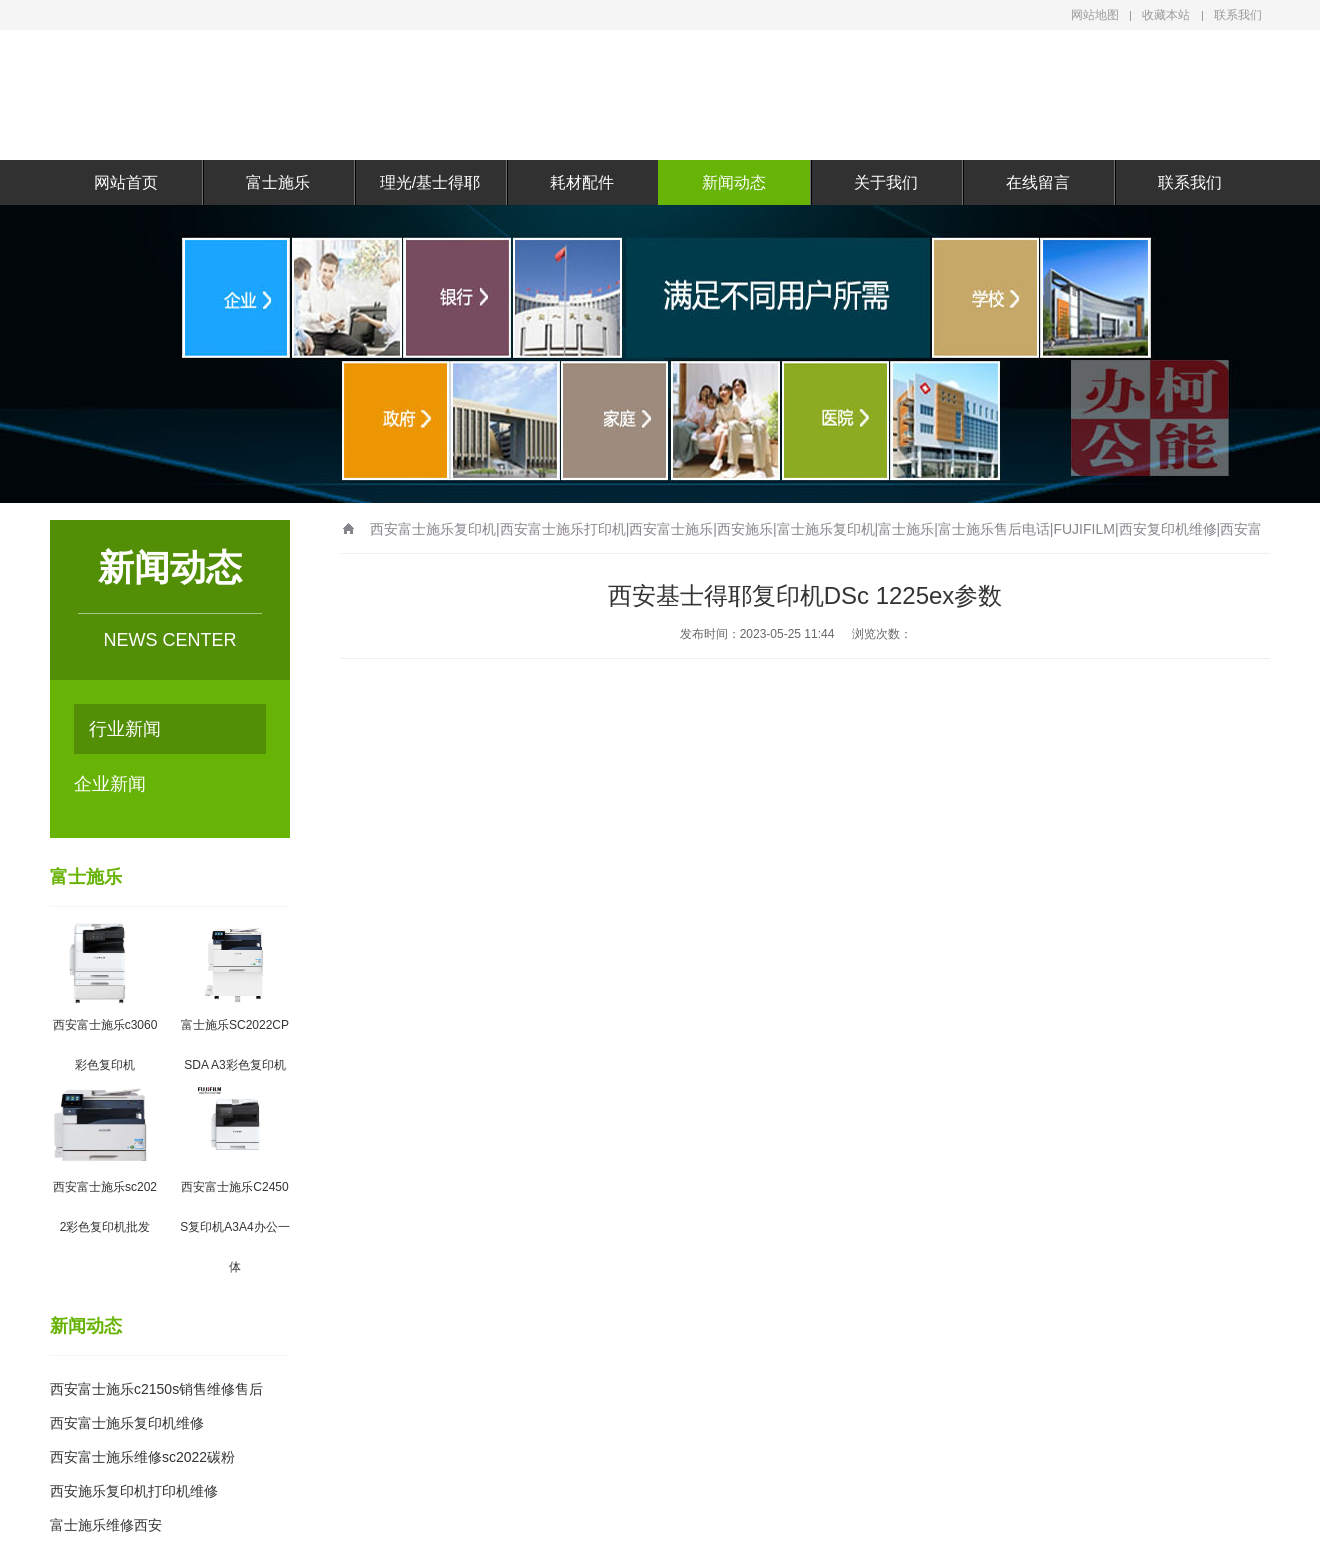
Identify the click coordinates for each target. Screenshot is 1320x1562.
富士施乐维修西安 (106, 1525)
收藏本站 (1166, 15)
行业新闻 (125, 729)
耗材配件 (582, 182)
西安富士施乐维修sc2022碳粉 (142, 1457)
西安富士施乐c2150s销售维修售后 (156, 1389)
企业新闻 (110, 784)
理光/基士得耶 (430, 182)
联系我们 (1238, 15)
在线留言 (1038, 182)
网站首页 (126, 182)
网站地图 (1095, 15)
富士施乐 (278, 182)
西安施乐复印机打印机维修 (134, 1491)
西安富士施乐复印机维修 (127, 1423)
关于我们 (886, 182)
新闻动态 (734, 182)
